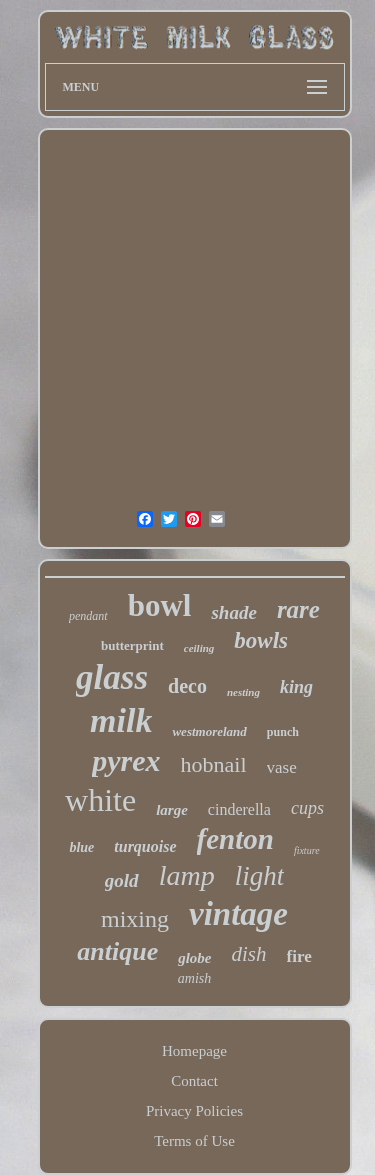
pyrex (126, 760)
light (260, 876)
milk (121, 720)
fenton (235, 839)
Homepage (194, 1051)
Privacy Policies (194, 1111)
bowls (261, 640)
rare (298, 609)
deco (187, 686)
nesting (243, 692)
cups (307, 808)
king (296, 687)
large (172, 810)
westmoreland (209, 731)
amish (194, 978)
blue (81, 847)
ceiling (199, 648)
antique (117, 951)
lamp (187, 875)
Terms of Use (194, 1141)
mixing (135, 919)
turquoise (145, 846)
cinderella (239, 809)
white (100, 800)
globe (194, 958)
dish (249, 954)
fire (299, 956)
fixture (307, 850)
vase (282, 767)
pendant (88, 616)
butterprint (132, 645)
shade (233, 612)
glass (112, 677)
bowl (160, 605)
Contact (194, 1081)
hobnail (214, 764)
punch (283, 732)
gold (122, 880)
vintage (238, 914)
